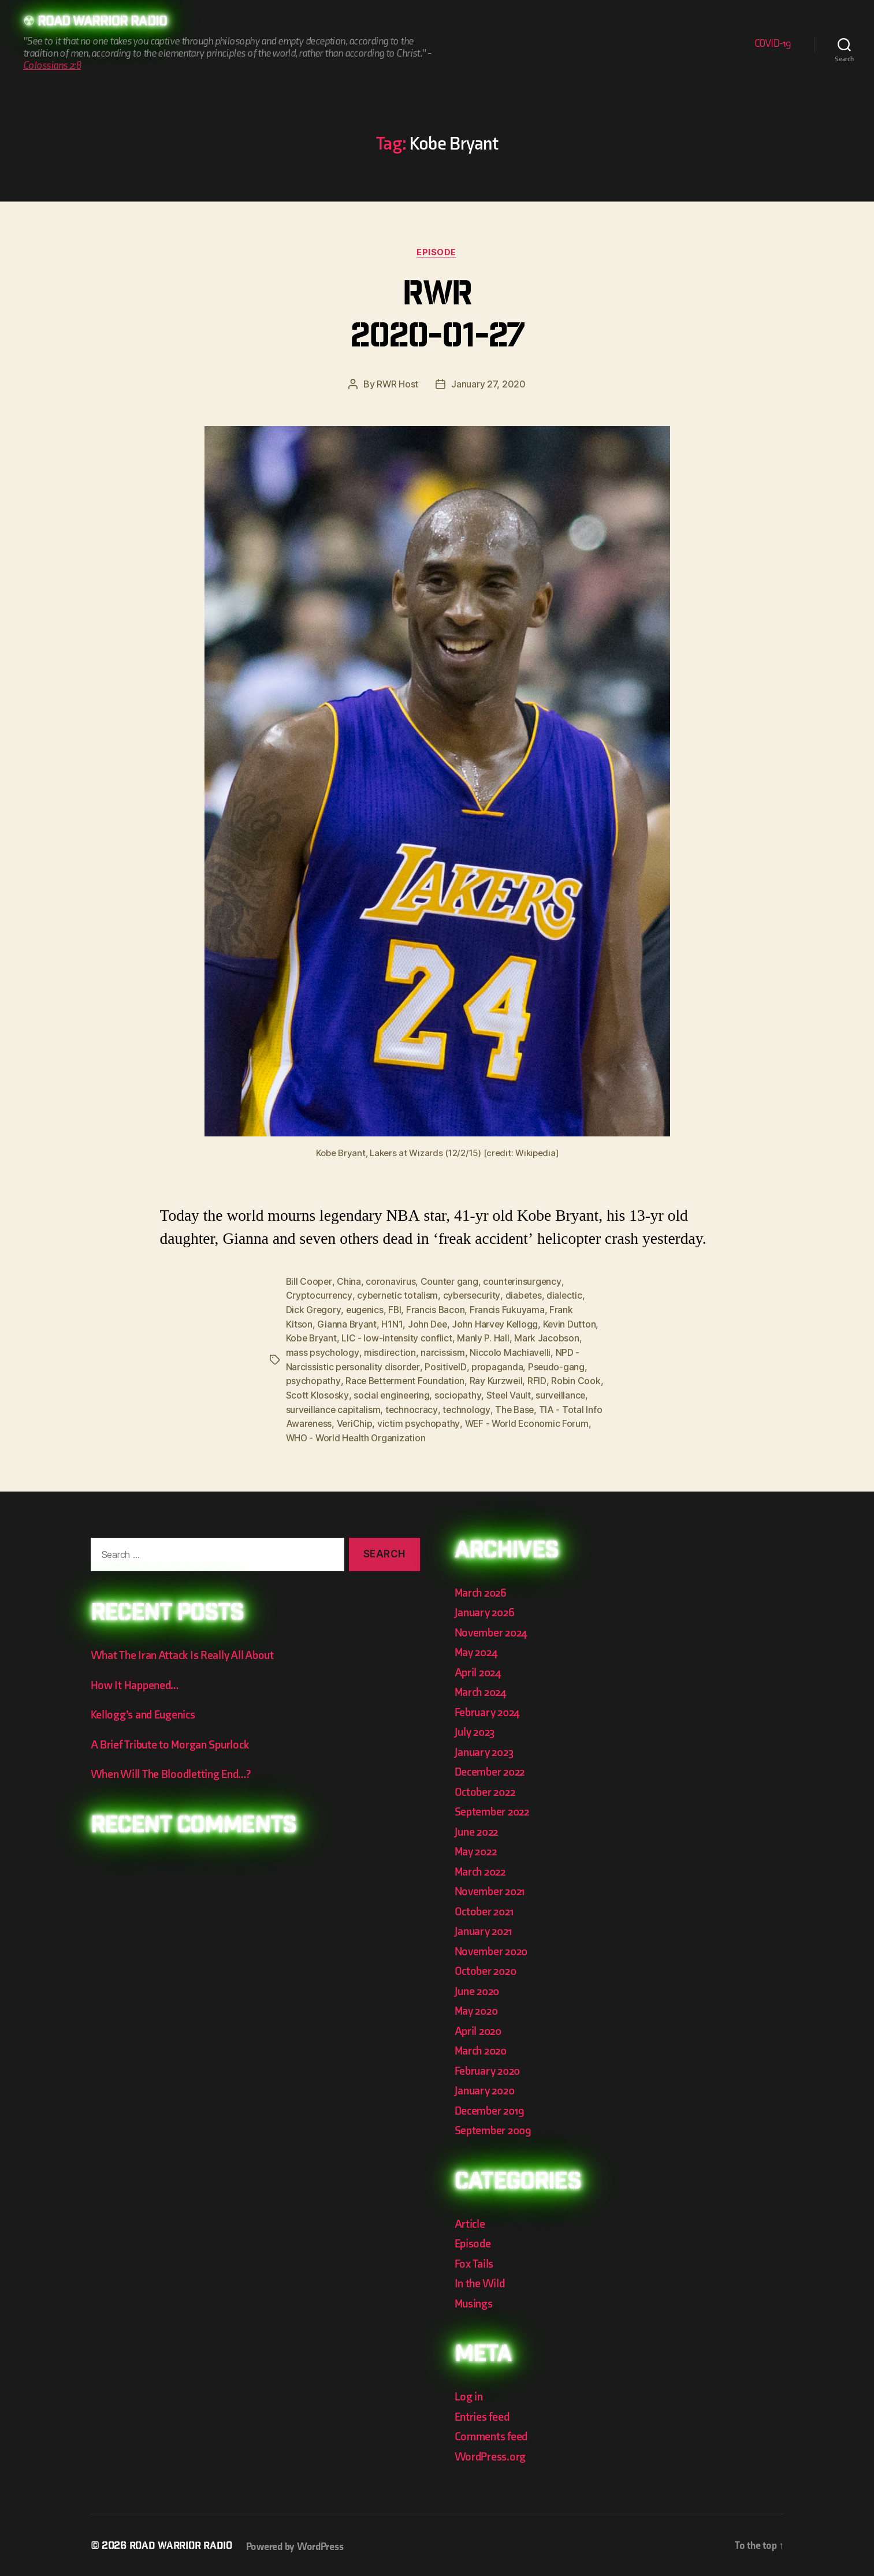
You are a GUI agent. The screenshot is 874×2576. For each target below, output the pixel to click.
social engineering (420, 1393)
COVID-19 (772, 44)
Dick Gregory (313, 1309)
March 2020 (483, 2047)
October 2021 (486, 1907)
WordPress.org (492, 2452)
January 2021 (485, 1928)
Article (470, 2220)
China (349, 1282)
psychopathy (313, 1379)
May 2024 (478, 1649)
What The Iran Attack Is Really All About (186, 1652)
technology (523, 1406)
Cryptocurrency (319, 1296)
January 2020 (487, 2087)
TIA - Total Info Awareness (342, 1420)
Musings (475, 2299)
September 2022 (494, 1808)
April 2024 (479, 1668)
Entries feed (483, 2413)
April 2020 (480, 2027)
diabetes (526, 1296)
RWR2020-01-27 (436, 318)
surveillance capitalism (389, 1406)
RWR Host (398, 385)
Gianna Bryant (347, 1323)
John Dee (428, 1323)
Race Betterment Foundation (406, 1379)
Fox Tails (475, 2260)
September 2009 (495, 2127)
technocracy (468, 1406)
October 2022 (487, 1788)
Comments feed (493, 2433)
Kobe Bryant (312, 1337)
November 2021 (492, 1888)
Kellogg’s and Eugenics (146, 1711)
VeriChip (421, 1420)
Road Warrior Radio (106, 23)
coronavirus (391, 1282)
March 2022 (482, 1868)
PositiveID (446, 1365)
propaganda (497, 1365)
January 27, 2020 (489, 385)
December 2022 (492, 1768)
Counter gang (450, 1282)
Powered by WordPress (299, 2543)
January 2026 (486, 1609)
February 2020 (490, 2067)
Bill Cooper (309, 1282)
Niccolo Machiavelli (510, 1351)
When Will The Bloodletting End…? (175, 1771)
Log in (469, 2393)
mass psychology (322, 1351)
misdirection (389, 1351)
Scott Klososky (345, 1393)
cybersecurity (473, 1296)
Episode (437, 253)
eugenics (365, 1309)
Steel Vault (537, 1393)
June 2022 (478, 1828)
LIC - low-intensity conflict (398, 1337)
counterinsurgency (523, 1282)
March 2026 (482, 1589)
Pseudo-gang (557, 1365)
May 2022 (477, 1848)
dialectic (567, 1296)
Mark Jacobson (548, 1337)
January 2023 (486, 1748)
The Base (572, 1406)
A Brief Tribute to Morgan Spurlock (173, 1741)
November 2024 (493, 1628)
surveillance (311, 1406)
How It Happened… (137, 1681)
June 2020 (479, 1987)
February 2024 (490, 1708)
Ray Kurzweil (498, 1379)
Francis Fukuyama (509, 1309)
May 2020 (478, 2007)
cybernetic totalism (398, 1296)
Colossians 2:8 (52, 66)
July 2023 (477, 1728)
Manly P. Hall (485, 1337)
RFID (539, 1379)
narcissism (442, 1351)
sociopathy (486, 1393)
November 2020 (494, 1947)
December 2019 (492, 2107)
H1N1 (392, 1323)
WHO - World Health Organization (432, 1434)
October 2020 (487, 1967)
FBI (396, 1309)
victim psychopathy (485, 1420)
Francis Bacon (437, 1309)
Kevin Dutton (571, 1323)
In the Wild (481, 2280)
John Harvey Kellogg (496, 1323)
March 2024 (482, 1689)
